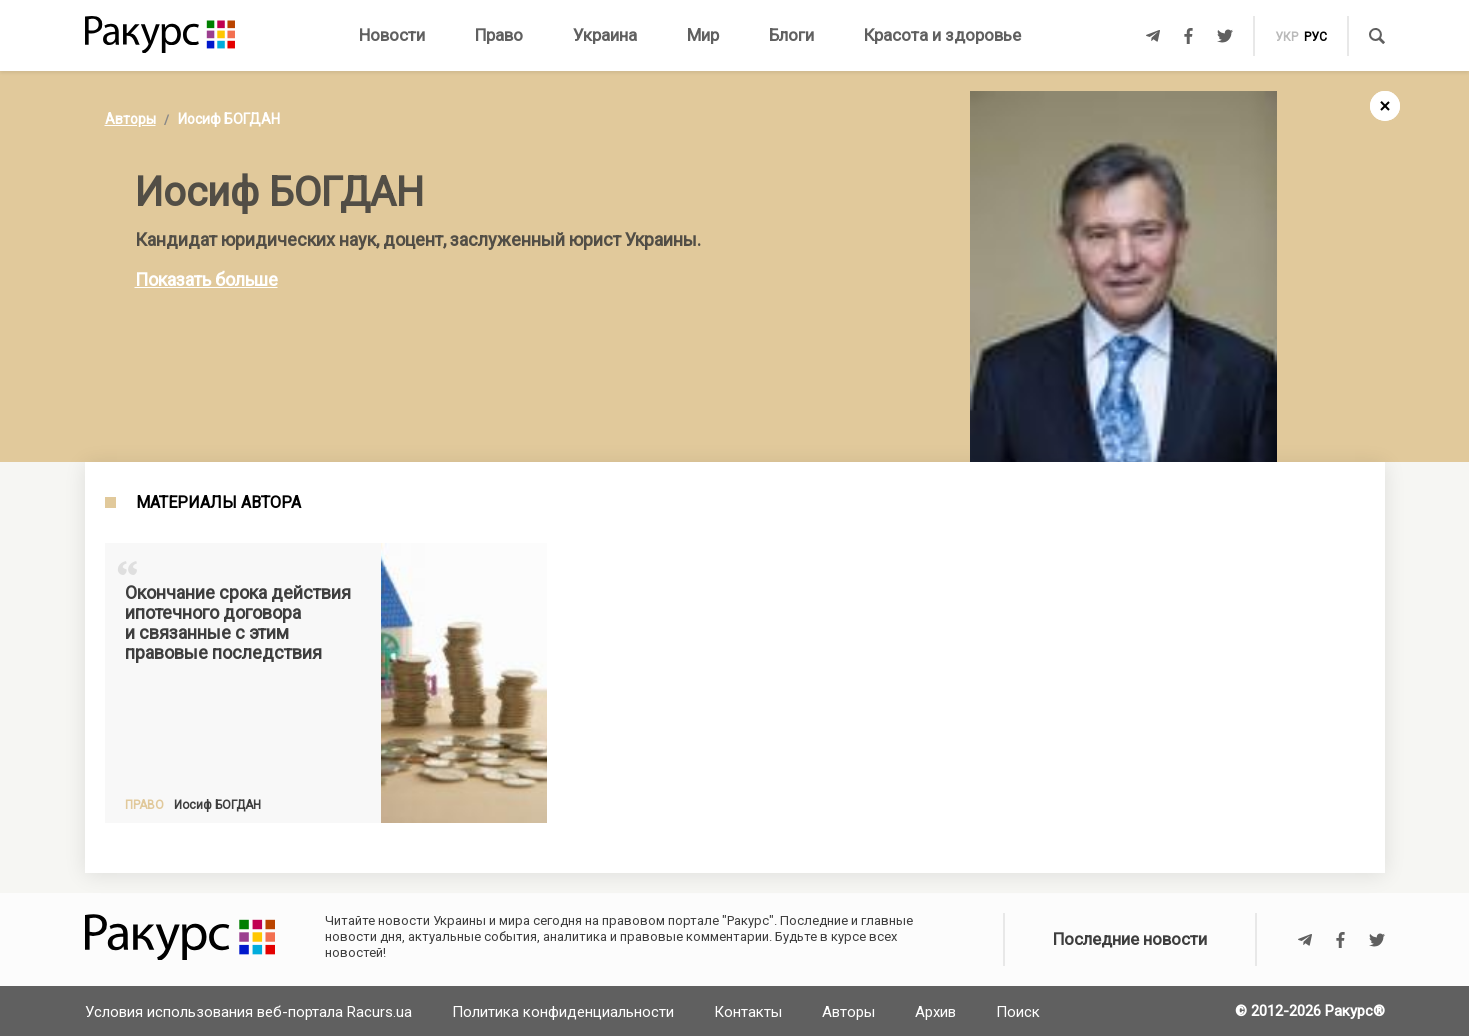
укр (1286, 37)
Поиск (1018, 1012)
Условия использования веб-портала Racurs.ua (248, 1012)
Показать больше (206, 279)
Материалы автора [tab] (218, 503)
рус (1315, 37)
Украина (605, 35)
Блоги (791, 35)
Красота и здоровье (942, 35)
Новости (392, 35)
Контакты (748, 1012)
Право (499, 35)
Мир (703, 35)
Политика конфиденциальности (563, 1012)
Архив (935, 1012)
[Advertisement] (735, 683)
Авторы (130, 119)
